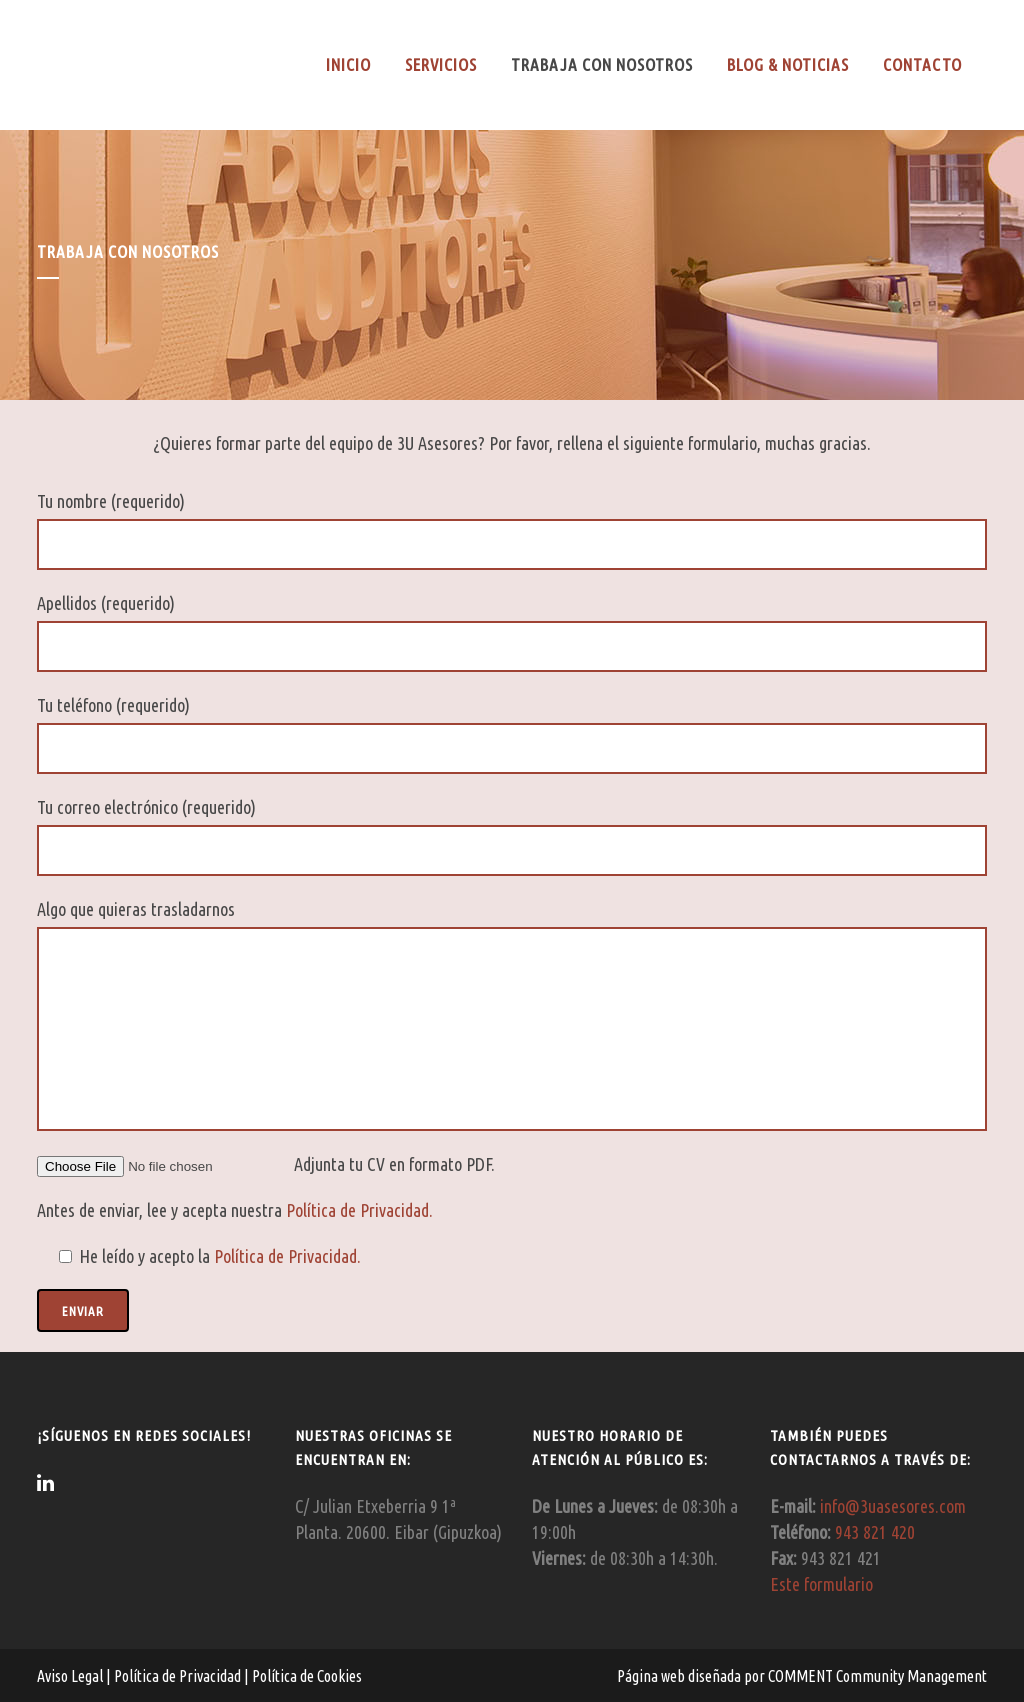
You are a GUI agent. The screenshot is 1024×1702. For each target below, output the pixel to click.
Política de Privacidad (179, 1676)
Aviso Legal (71, 1676)
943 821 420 (875, 1532)
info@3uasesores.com (893, 1506)
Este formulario (821, 1584)
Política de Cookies (305, 1676)
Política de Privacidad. (359, 1210)
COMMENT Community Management (877, 1676)
